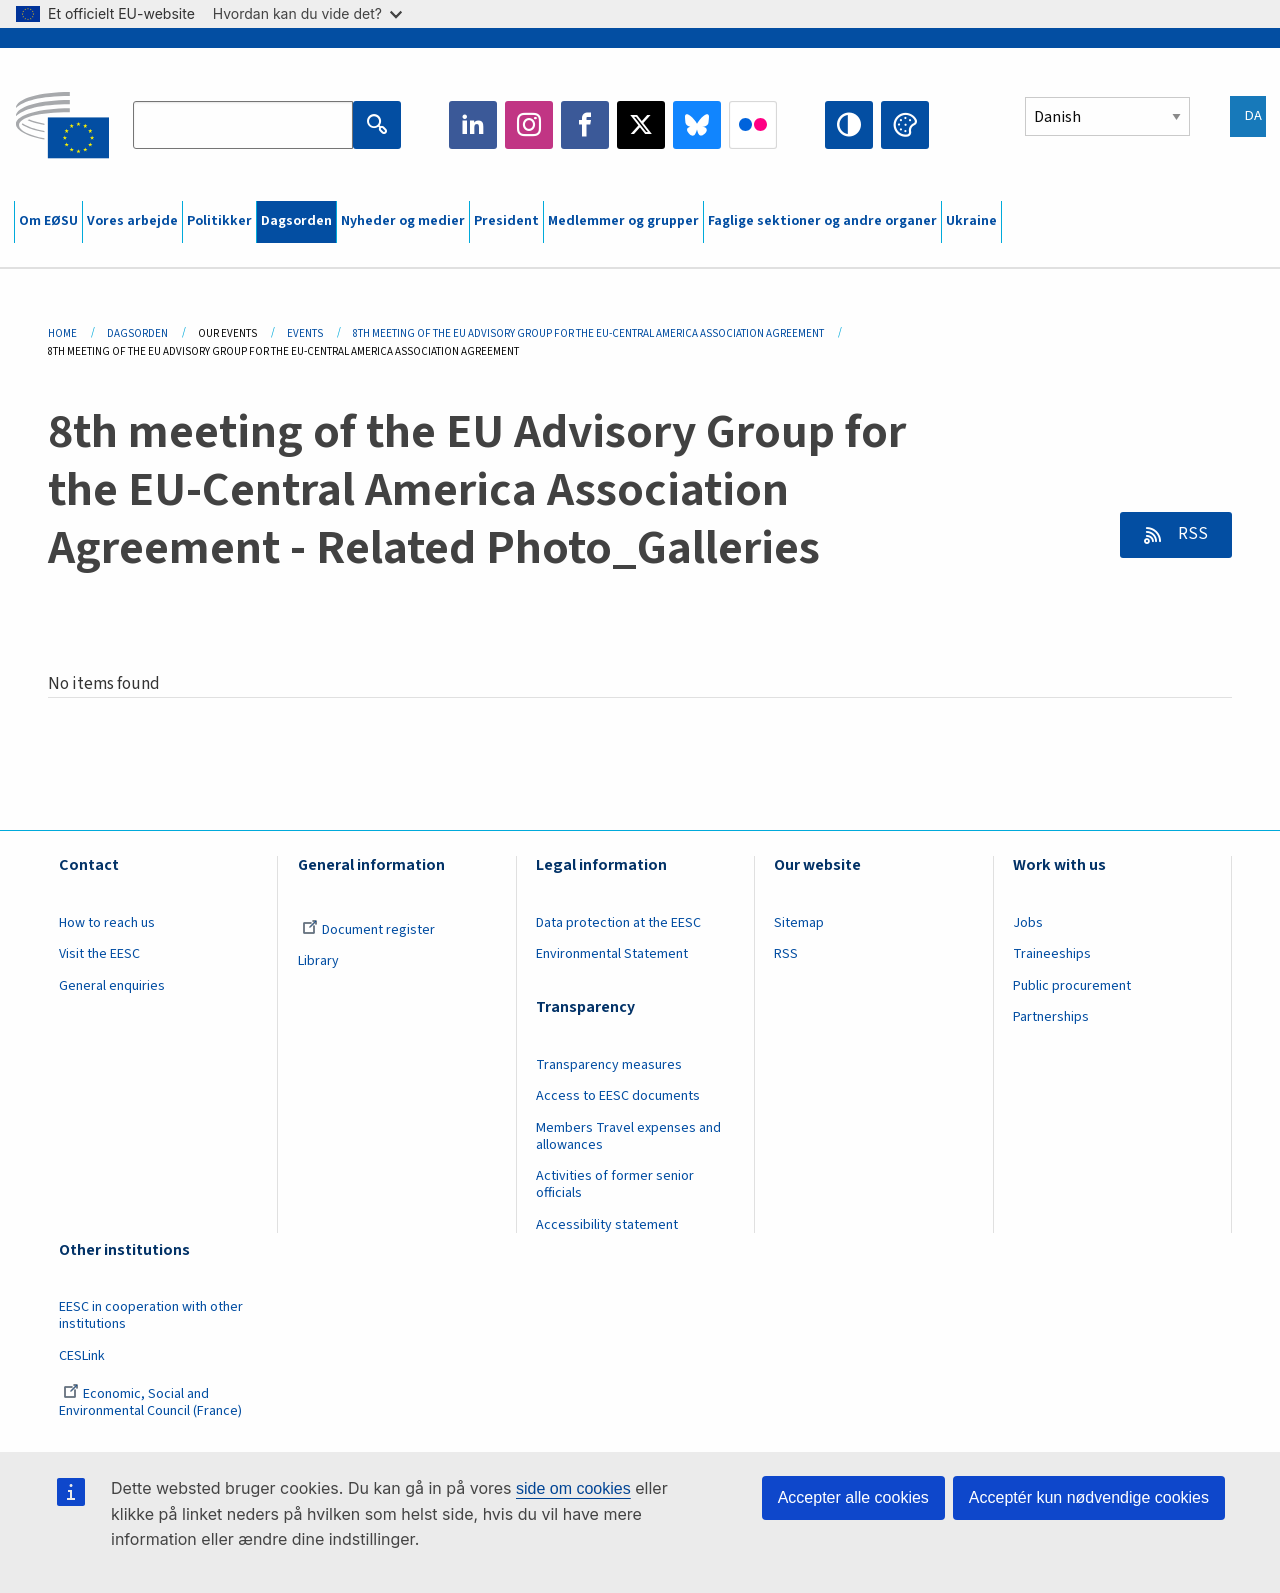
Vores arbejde (132, 221)
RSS (1191, 534)
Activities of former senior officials (615, 1184)
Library (318, 961)
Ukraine (971, 221)
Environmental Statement (612, 954)
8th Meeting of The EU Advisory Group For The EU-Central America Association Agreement (588, 333)
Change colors (905, 125)
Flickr (753, 125)
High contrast (849, 125)
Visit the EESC (99, 954)
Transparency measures (609, 1065)
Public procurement (1072, 986)
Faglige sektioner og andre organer (822, 221)
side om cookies (573, 1488)
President (506, 221)
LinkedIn (473, 125)
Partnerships (1051, 1017)
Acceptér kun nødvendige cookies (1089, 1497)
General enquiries (112, 986)
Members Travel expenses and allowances (628, 1136)
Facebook (585, 125)
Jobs (1028, 923)
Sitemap (799, 923)
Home (62, 333)
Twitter (641, 125)
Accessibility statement (607, 1225)
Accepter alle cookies (853, 1497)
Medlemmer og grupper (623, 221)
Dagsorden (296, 221)
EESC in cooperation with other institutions (151, 1315)
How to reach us (107, 923)
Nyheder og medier (403, 221)
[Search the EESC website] (242, 125)
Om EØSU (48, 221)
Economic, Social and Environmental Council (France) (152, 1402)
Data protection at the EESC (618, 923)
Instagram (529, 125)
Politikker (219, 221)
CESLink (82, 1356)
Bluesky (697, 125)
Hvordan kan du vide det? (307, 13)
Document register (368, 930)
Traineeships (1052, 954)
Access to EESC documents (618, 1096)
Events (305, 333)
